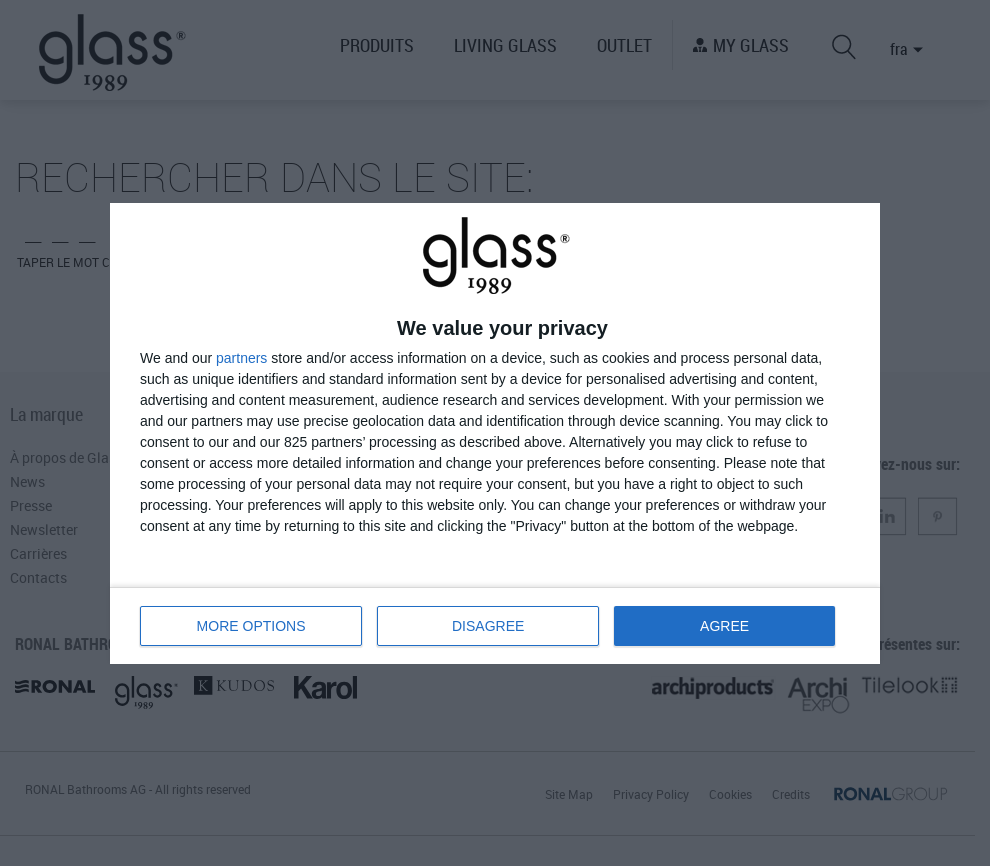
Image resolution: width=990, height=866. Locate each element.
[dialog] (495, 433)
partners (241, 358)
